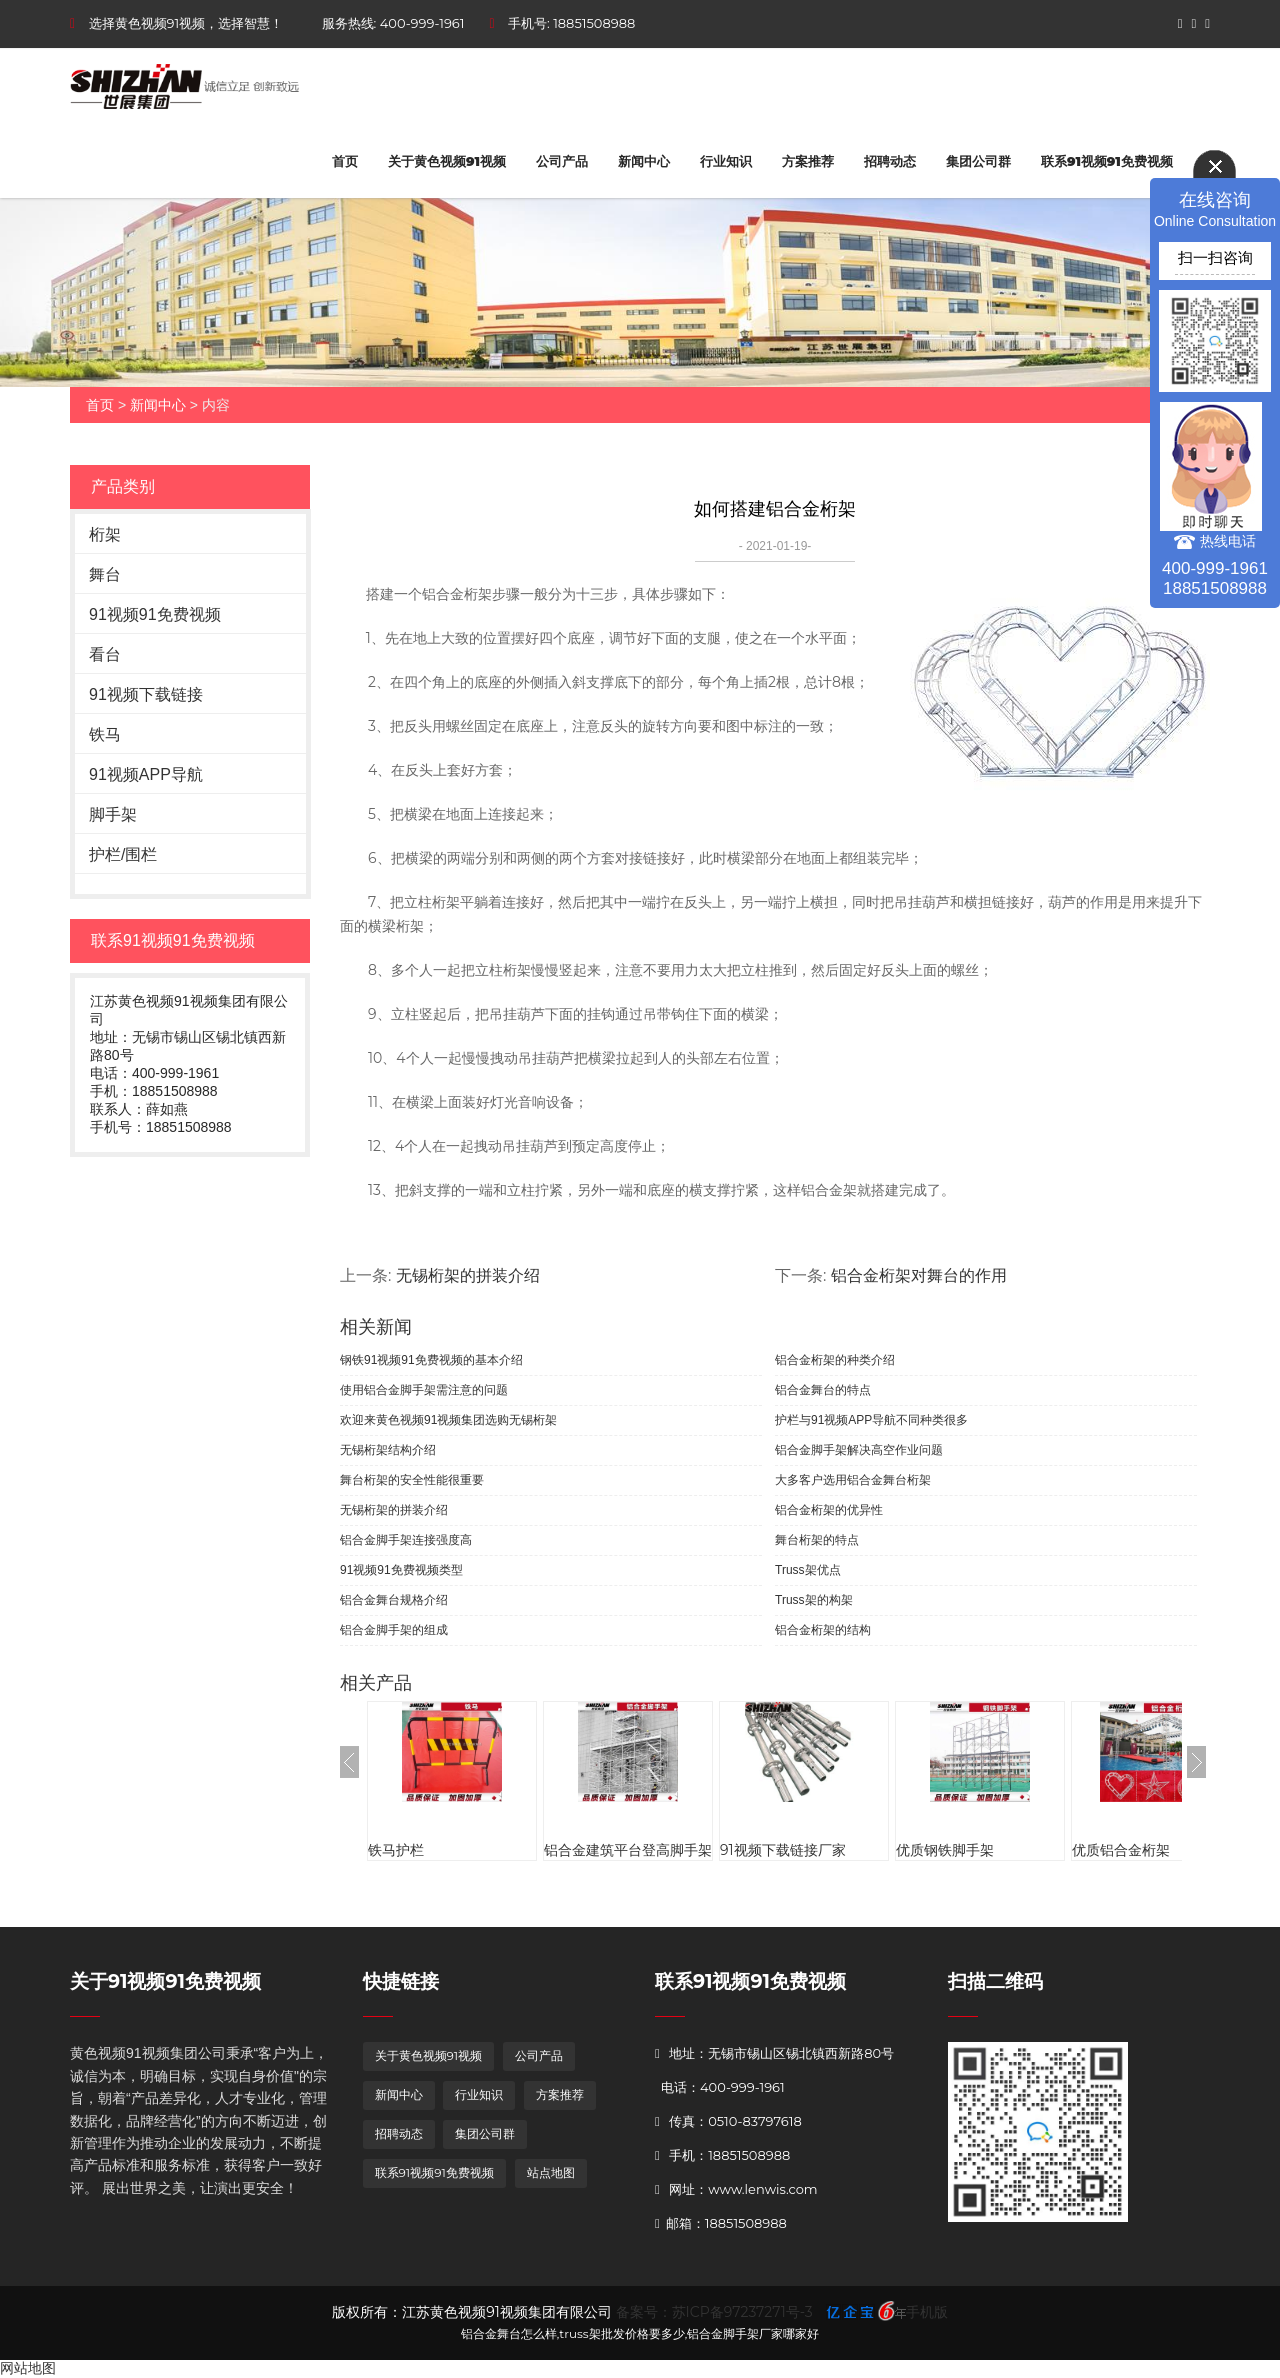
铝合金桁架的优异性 (829, 1510)
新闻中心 (644, 161)
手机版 (927, 2312)
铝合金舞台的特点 (823, 1390)
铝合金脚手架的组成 (394, 1630)
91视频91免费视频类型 (401, 1570)
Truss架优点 (808, 1570)
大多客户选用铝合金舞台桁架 (853, 1480)
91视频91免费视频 (155, 614)
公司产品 (562, 161)
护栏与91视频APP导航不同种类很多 (871, 1420)
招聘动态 (890, 161)
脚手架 (113, 814)
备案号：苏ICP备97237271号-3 (714, 2312)
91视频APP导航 (146, 774)
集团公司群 (978, 161)
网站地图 (28, 2368)
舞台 (105, 574)
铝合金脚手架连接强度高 (406, 1540)
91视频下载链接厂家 (783, 1850)
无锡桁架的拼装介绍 (468, 1275)
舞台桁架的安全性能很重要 (412, 1480)
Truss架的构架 (814, 1600)
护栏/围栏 (123, 854)
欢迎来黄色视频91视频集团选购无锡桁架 (448, 1420)
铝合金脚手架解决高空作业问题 (859, 1450)
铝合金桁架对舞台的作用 (919, 1275)
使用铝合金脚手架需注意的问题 (424, 1390)
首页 (345, 161)
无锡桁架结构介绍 (388, 1450)
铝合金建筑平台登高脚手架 (628, 1850)
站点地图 (551, 2172)
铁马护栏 (396, 1850)
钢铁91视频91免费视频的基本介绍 (431, 1360)
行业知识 (726, 161)
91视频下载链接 (146, 694)
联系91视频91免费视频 (1107, 161)
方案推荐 (808, 161)
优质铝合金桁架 (1121, 1850)
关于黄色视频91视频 (447, 161)
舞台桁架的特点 (817, 1540)
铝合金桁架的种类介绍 (835, 1360)
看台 (105, 654)
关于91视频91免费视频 (165, 1981)
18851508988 (594, 23)
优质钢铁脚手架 (945, 1850)
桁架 (105, 534)
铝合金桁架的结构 (823, 1630)
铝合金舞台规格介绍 (394, 1600)
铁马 (105, 734)
